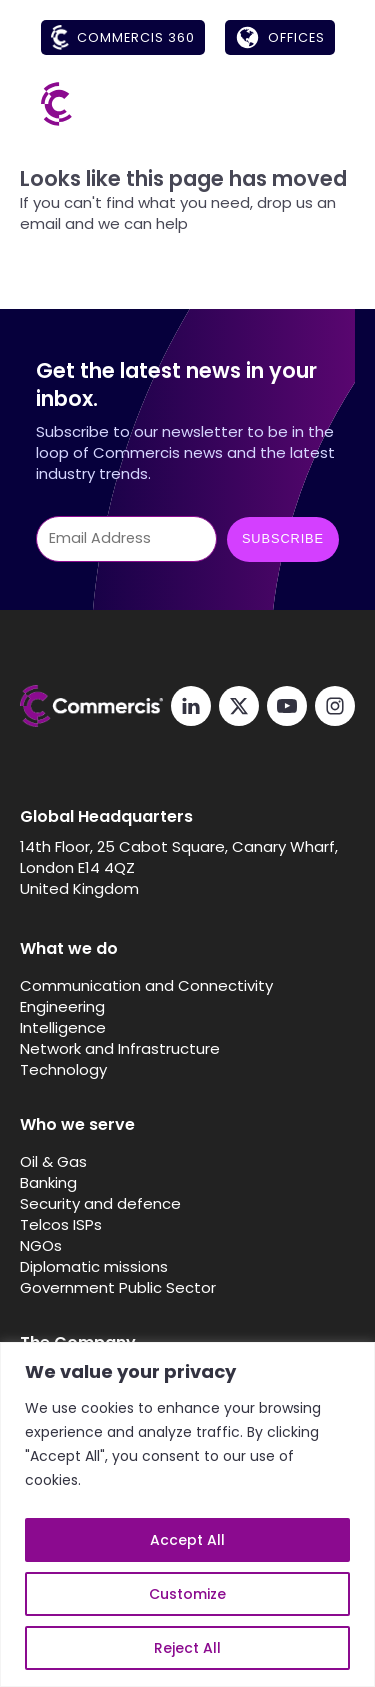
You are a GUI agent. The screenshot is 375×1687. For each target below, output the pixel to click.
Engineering (62, 1006)
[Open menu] (315, 104)
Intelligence (63, 1027)
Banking (48, 1182)
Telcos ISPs (61, 1224)
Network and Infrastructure (120, 1048)
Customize (187, 1594)
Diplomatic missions (94, 1266)
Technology (63, 1069)
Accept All (187, 1540)
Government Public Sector (118, 1287)
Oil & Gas (53, 1161)
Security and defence (100, 1203)
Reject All (187, 1648)
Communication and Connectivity (146, 985)
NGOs (41, 1245)
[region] (187, 1514)
